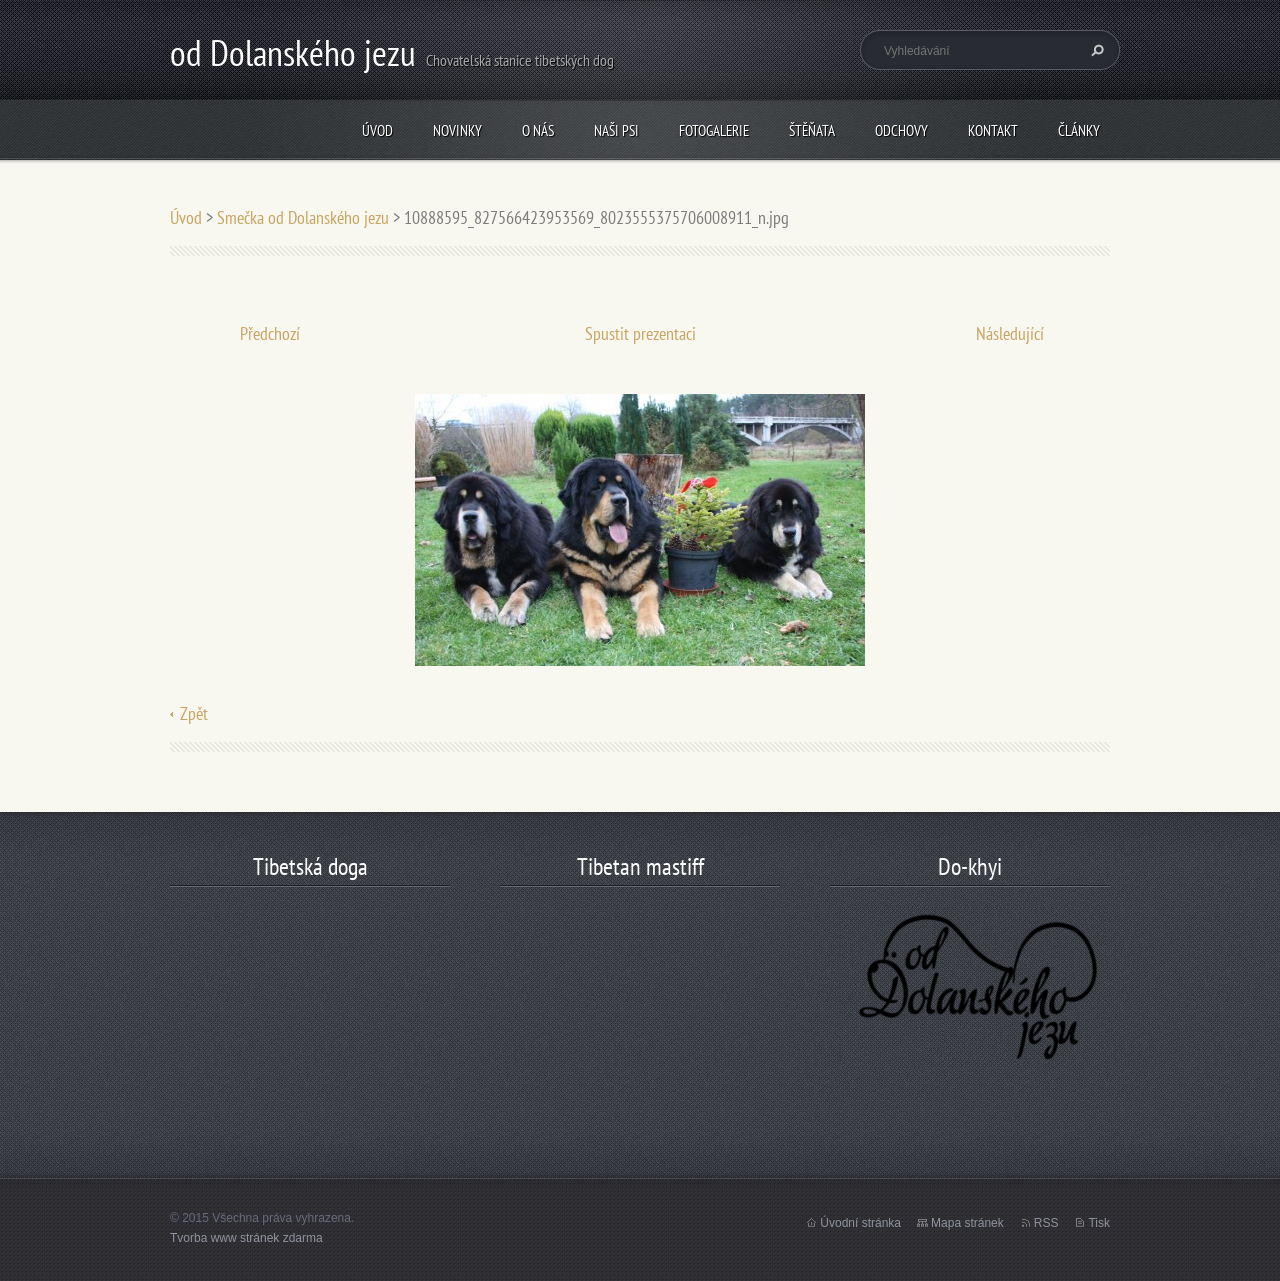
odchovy (901, 130)
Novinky (457, 130)
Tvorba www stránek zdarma (246, 1238)
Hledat (1095, 50)
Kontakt (993, 130)
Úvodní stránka (860, 1223)
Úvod (377, 130)
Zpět (194, 713)
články (1079, 130)
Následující (1010, 333)
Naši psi (616, 130)
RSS (1046, 1223)
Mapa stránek (967, 1223)
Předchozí (270, 333)
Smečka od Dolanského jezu (303, 217)
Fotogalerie (714, 130)
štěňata (812, 130)
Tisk (1099, 1223)
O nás (538, 130)
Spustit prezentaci (640, 333)
